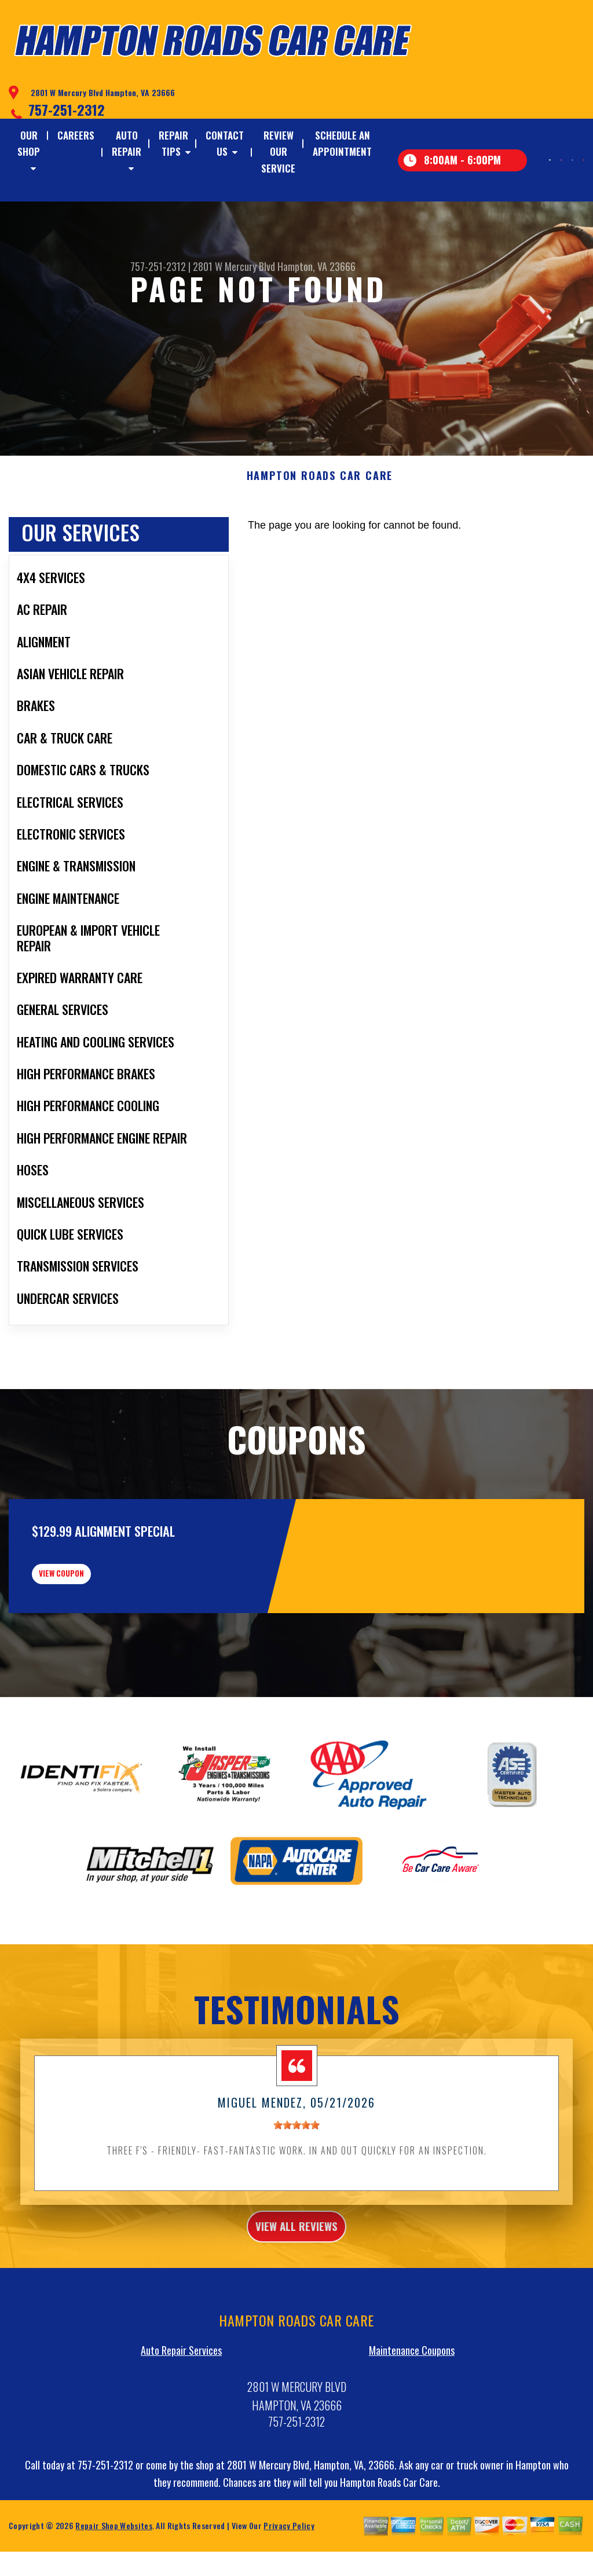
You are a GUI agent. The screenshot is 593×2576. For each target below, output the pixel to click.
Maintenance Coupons (412, 2431)
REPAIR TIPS (173, 143)
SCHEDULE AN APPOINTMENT (342, 143)
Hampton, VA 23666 (316, 266)
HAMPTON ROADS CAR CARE (320, 532)
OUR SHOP (28, 143)
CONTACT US (225, 143)
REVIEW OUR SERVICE (278, 151)
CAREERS (75, 135)
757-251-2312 (66, 109)
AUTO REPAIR (126, 143)
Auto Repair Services (181, 2431)
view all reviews (296, 2303)
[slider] (296, 2199)
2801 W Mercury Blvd (234, 266)
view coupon (95, 1638)
